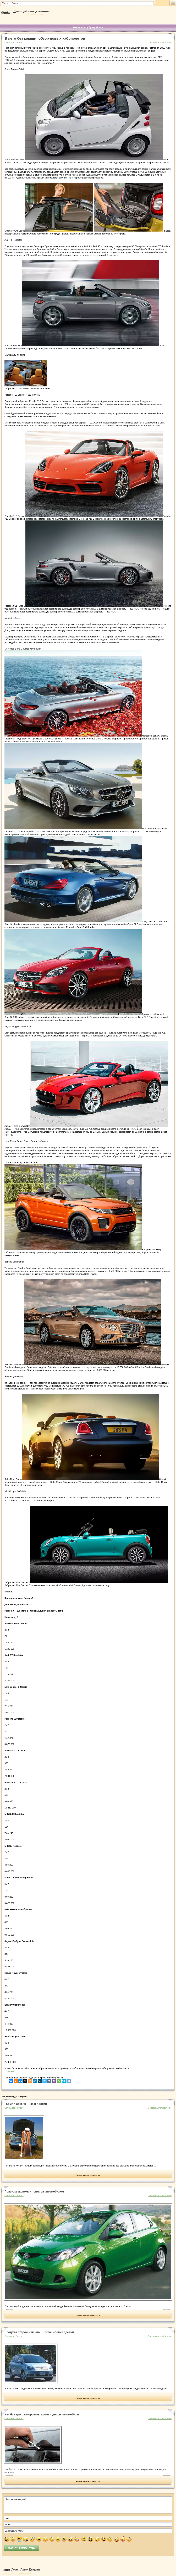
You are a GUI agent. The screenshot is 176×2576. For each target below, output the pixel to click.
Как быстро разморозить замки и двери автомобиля (41, 2414)
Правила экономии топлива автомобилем (34, 2191)
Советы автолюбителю (160, 42)
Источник (9, 2071)
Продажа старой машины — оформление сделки (39, 2332)
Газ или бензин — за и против (25, 2103)
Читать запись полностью (88, 2175)
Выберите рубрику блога (88, 27)
